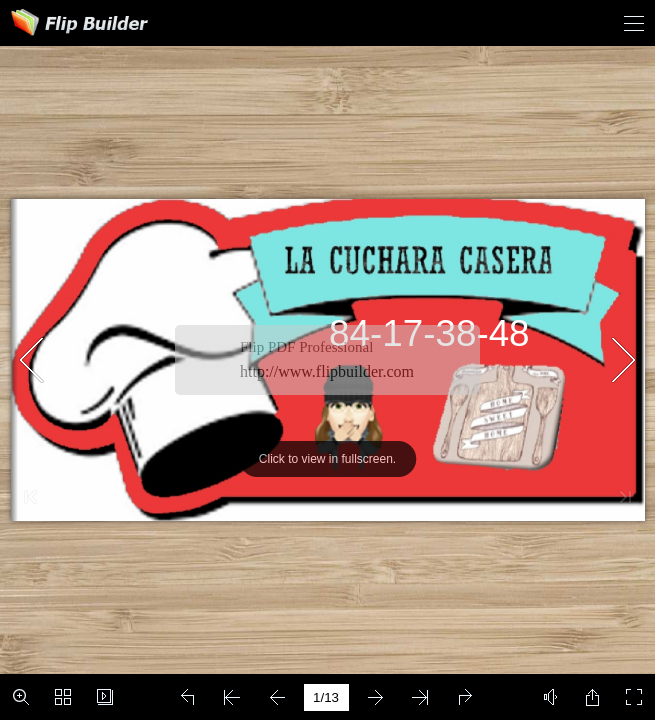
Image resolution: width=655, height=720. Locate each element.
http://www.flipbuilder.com (327, 371)
